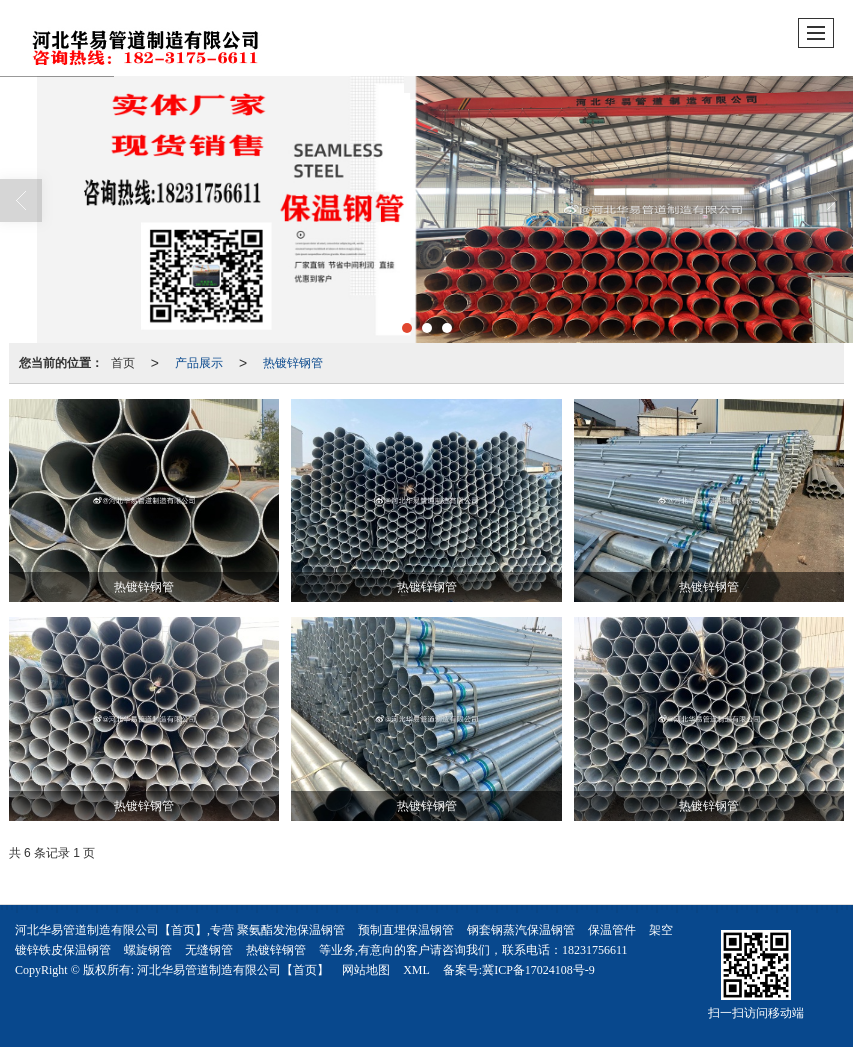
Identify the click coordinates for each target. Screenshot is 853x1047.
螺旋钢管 (148, 950)
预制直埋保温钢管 (406, 930)
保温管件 (612, 930)
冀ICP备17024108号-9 (538, 970)
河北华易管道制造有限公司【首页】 (233, 970)
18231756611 (595, 950)
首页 (123, 363)
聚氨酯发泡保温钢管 (291, 930)
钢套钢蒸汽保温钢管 (521, 930)
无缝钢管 (209, 950)
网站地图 (366, 970)
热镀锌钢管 (293, 363)
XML (416, 970)
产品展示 (199, 363)
